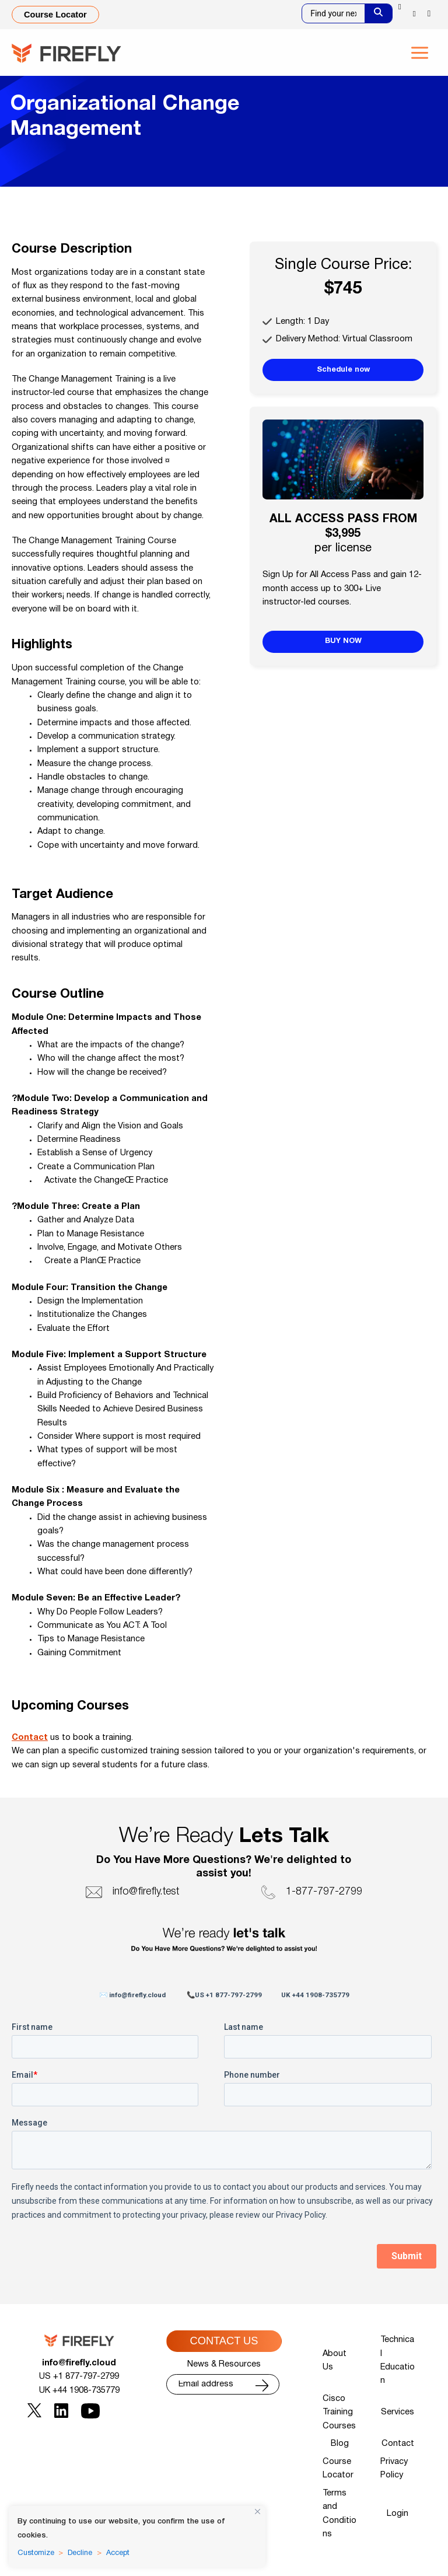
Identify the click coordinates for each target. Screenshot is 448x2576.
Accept (118, 2553)
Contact (30, 1738)
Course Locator (338, 2468)
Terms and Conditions (339, 2514)
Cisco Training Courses (339, 2412)
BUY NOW (343, 641)
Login (397, 2514)
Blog (340, 2444)
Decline (80, 2553)
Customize (36, 2553)
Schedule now (343, 369)
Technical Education (397, 2360)
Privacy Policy (394, 2468)
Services (397, 2412)
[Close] (257, 2511)
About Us (334, 2360)
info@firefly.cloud (79, 2363)
